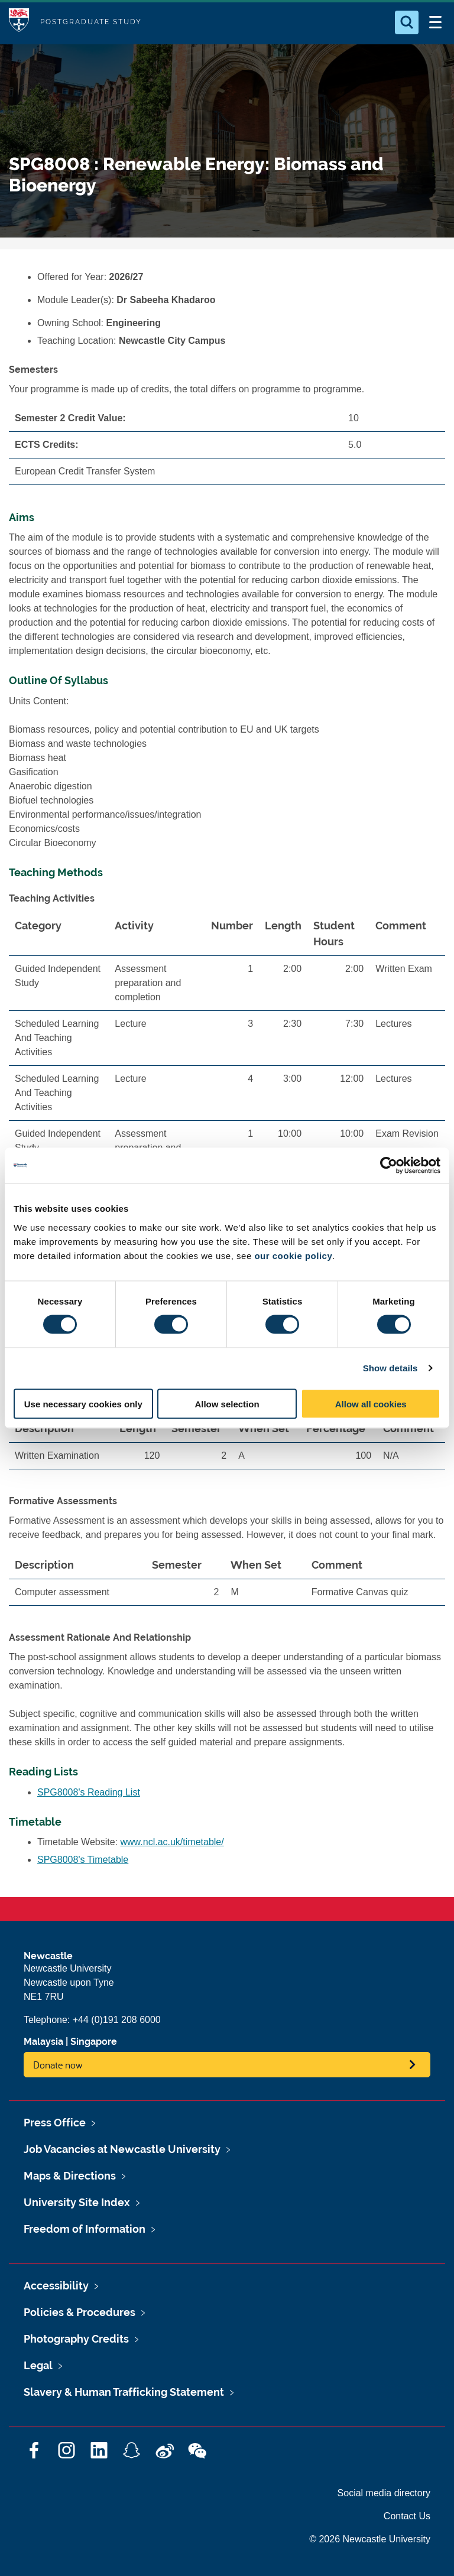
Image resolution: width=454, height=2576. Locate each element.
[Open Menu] (435, 22)
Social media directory (384, 2493)
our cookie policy (293, 1255)
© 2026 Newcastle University (369, 2539)
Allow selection (226, 1403)
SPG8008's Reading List (88, 1792)
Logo (19, 22)
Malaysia (43, 2041)
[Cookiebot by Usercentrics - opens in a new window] (388, 1166)
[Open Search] (407, 22)
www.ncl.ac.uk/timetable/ (172, 1842)
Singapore (93, 2041)
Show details (390, 1368)
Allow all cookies (371, 1403)
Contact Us (407, 2516)
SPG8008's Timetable (82, 1860)
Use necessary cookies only (83, 1403)
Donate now (58, 2064)
